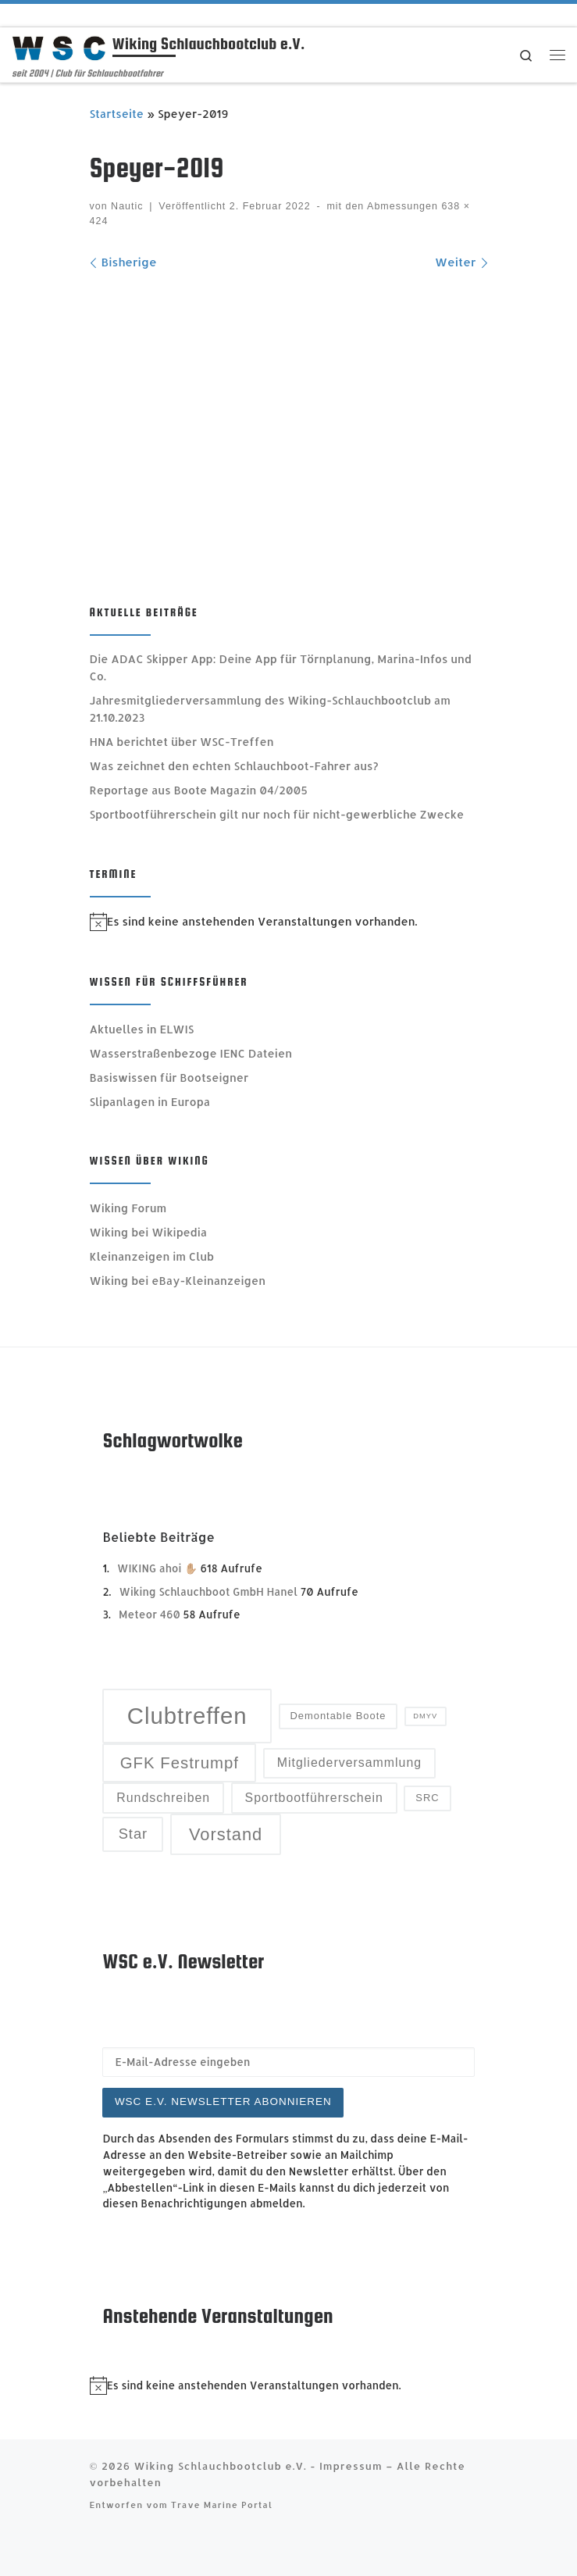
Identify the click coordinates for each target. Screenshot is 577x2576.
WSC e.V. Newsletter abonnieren (223, 2101)
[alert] (289, 921)
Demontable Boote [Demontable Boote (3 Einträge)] (338, 1715)
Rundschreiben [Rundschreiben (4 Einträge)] (163, 1797)
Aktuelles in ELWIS (142, 1029)
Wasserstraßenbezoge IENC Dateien (191, 1053)
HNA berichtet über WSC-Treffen (182, 741)
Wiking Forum (128, 1208)
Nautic (127, 206)
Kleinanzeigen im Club (152, 1256)
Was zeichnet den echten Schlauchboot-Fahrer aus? (234, 765)
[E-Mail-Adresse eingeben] (288, 2062)
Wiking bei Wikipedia (149, 1232)
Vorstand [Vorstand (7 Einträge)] (225, 1834)
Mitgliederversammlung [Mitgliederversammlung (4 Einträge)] (349, 1762)
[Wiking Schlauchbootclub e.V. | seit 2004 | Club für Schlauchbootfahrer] (59, 46)
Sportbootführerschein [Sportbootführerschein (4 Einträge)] (314, 1797)
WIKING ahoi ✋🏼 (157, 1568)
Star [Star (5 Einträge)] (133, 1833)
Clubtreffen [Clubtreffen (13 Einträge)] (187, 1716)
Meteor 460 (149, 1614)
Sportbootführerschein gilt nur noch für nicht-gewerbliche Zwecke (277, 814)
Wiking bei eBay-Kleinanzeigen (178, 1280)
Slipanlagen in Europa (150, 1101)
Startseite (117, 113)
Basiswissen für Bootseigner (169, 1077)
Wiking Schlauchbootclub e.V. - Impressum (258, 2465)
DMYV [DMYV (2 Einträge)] (425, 1716)
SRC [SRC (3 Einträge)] (427, 1798)
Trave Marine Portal (221, 2504)
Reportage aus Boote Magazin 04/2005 (199, 790)
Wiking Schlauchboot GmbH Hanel (208, 1591)
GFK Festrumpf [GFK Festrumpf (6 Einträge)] (179, 1762)
